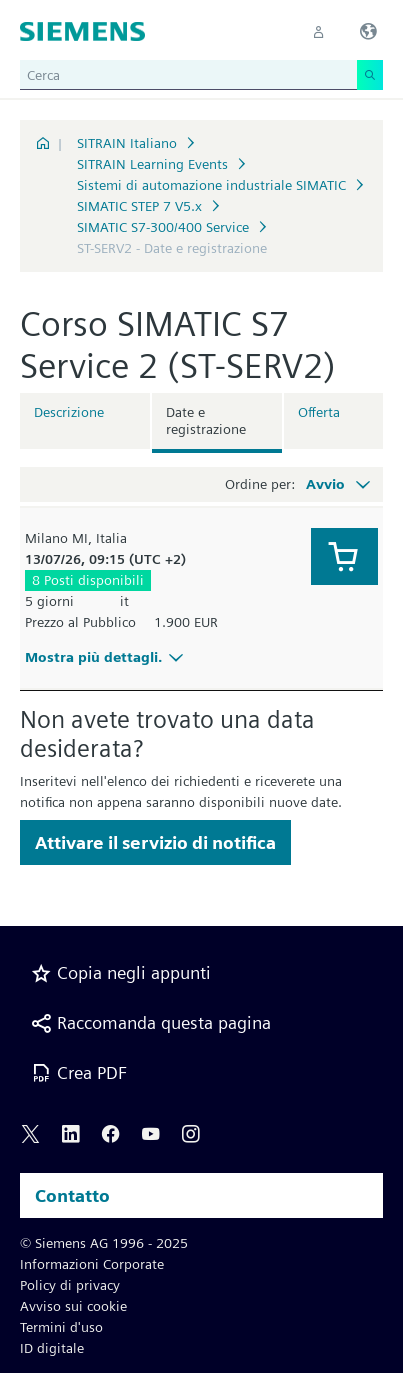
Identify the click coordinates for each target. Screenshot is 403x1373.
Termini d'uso (61, 1327)
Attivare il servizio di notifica (155, 842)
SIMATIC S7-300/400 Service (163, 227)
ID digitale (52, 1348)
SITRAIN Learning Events (152, 164)
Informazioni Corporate (92, 1264)
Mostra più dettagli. (107, 657)
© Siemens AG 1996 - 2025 (104, 1243)
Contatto (72, 1195)
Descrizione (69, 412)
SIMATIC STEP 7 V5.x (139, 206)
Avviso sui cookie (73, 1306)
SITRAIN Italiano (127, 143)
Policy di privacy (70, 1285)
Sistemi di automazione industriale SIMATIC (211, 185)
